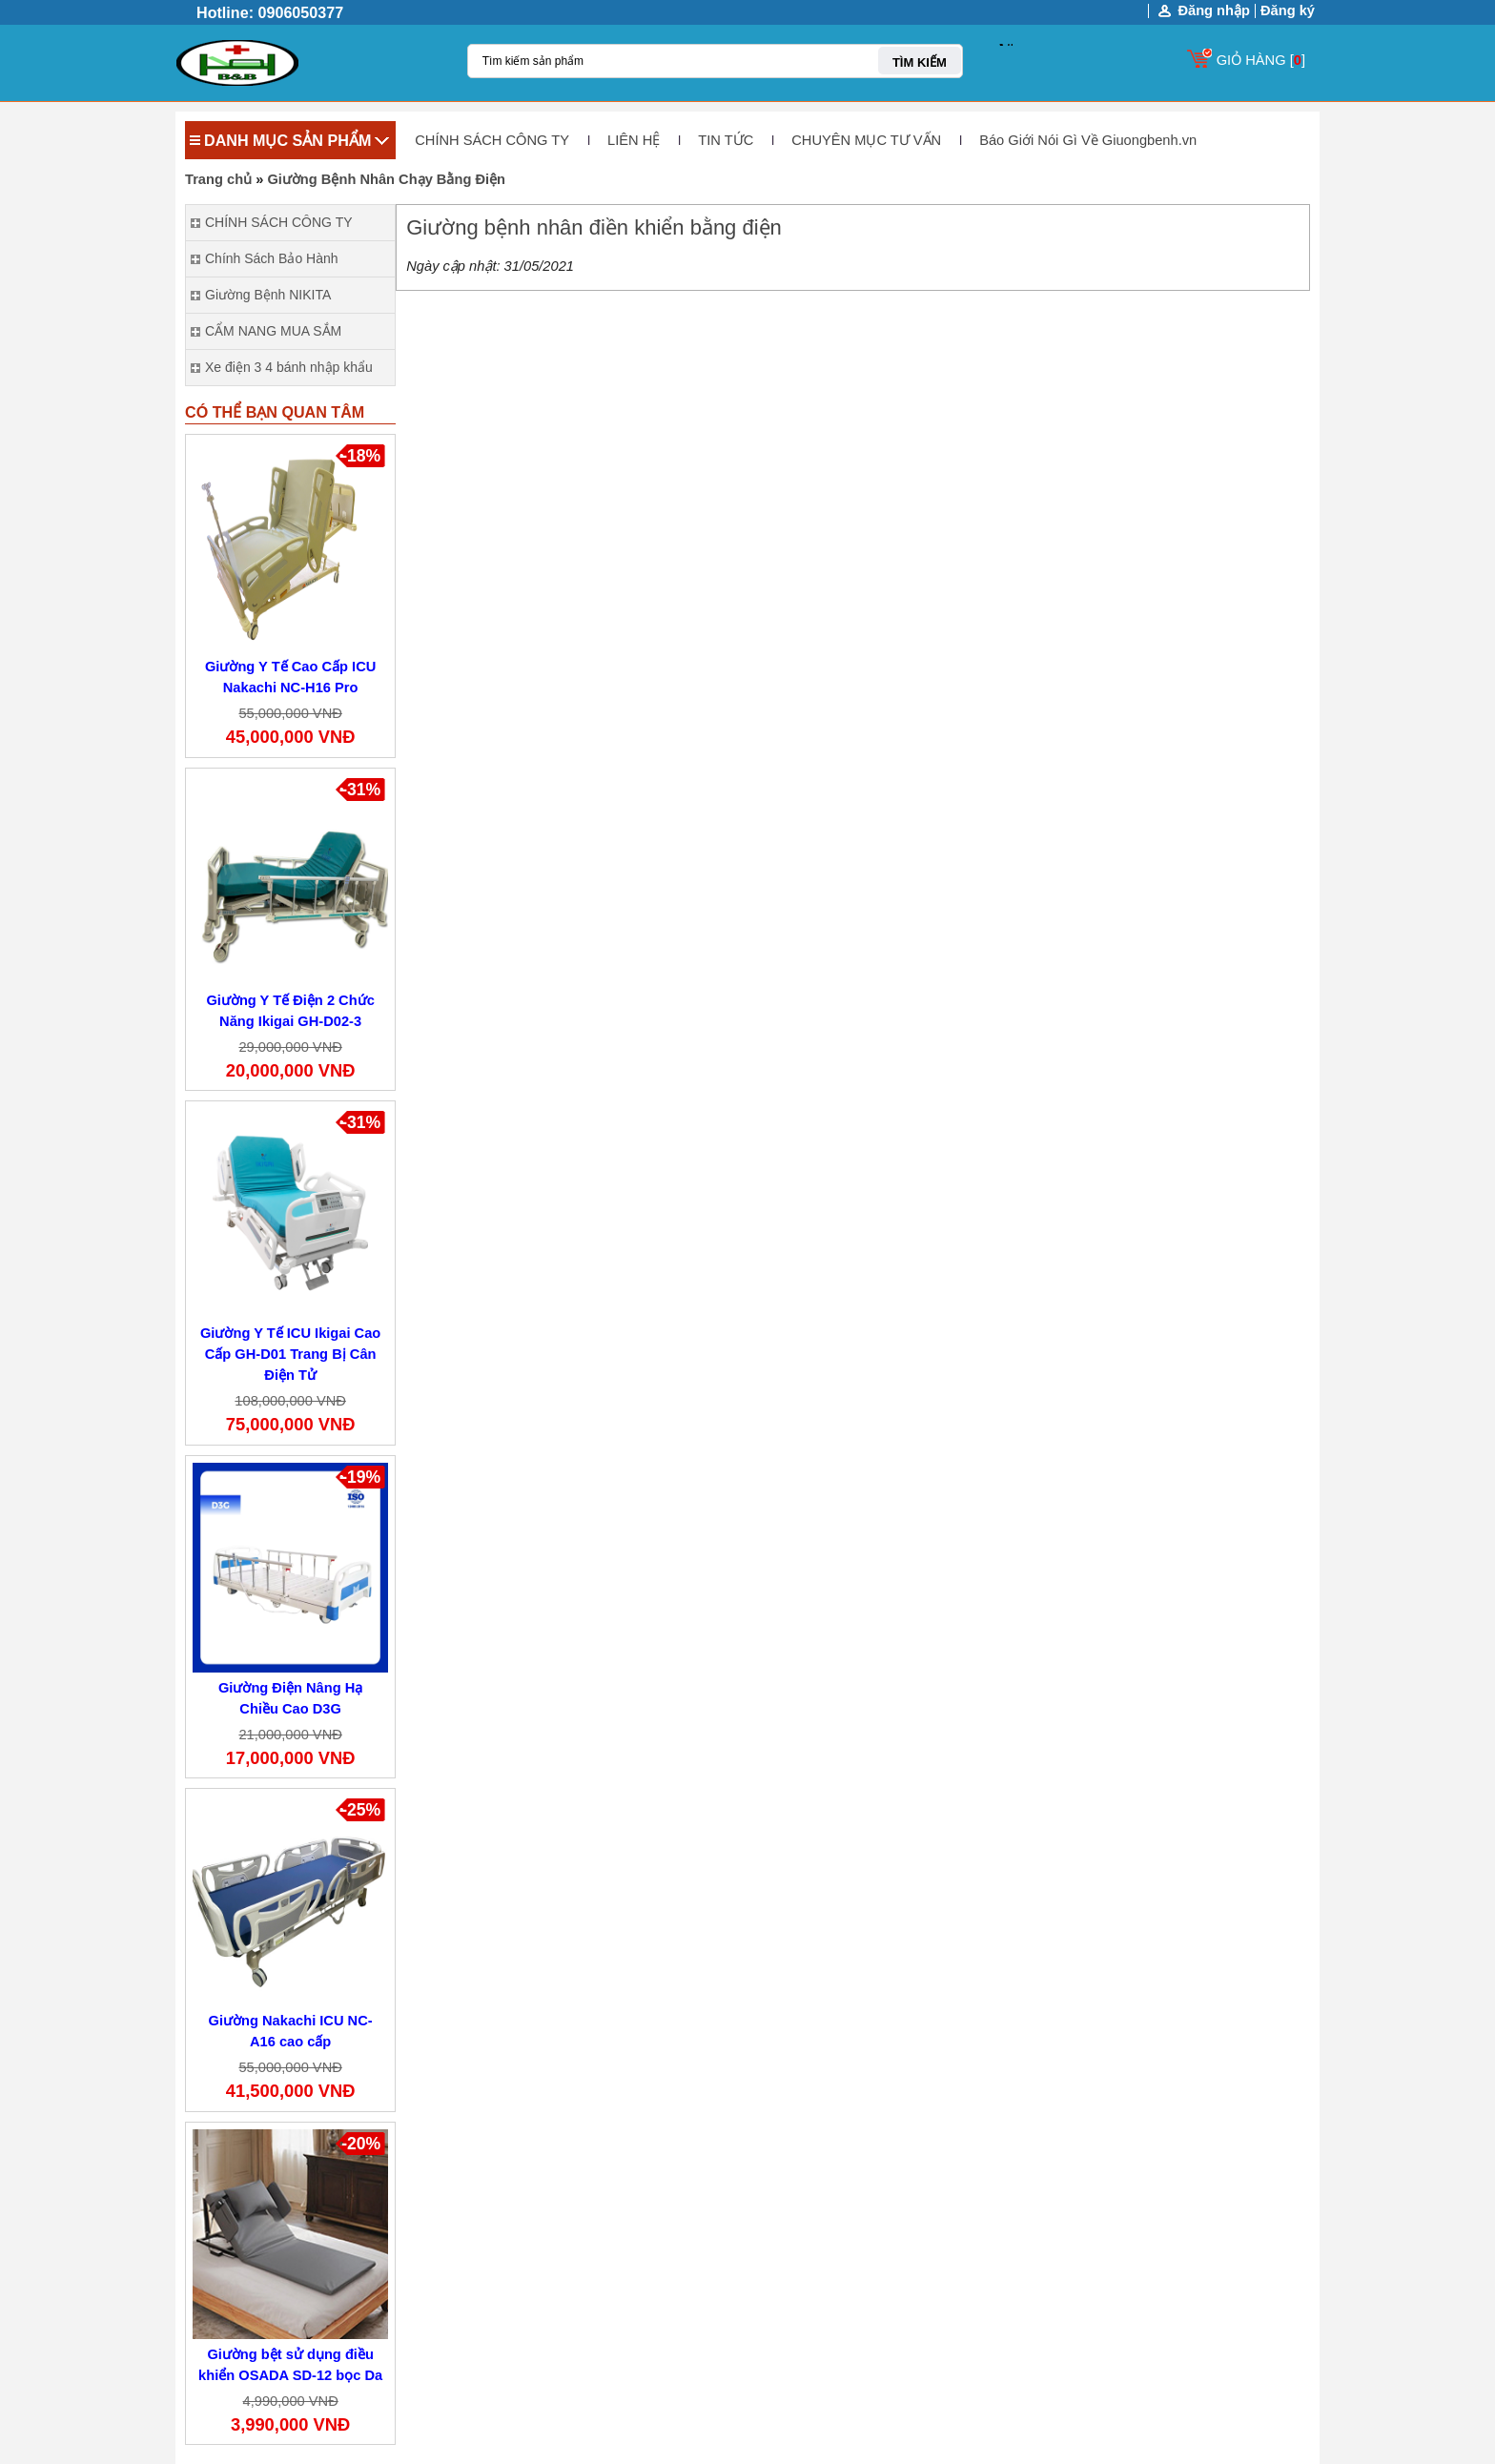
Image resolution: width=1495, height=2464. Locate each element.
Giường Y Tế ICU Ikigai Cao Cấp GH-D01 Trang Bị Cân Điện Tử (290, 1354)
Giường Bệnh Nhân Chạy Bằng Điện (386, 179)
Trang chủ (218, 179)
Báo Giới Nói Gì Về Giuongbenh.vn (1088, 140)
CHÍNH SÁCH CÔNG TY (492, 140)
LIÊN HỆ (633, 140)
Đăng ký (1287, 10)
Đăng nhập (1214, 11)
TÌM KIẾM (919, 62)
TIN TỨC (725, 140)
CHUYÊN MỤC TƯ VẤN (866, 140)
